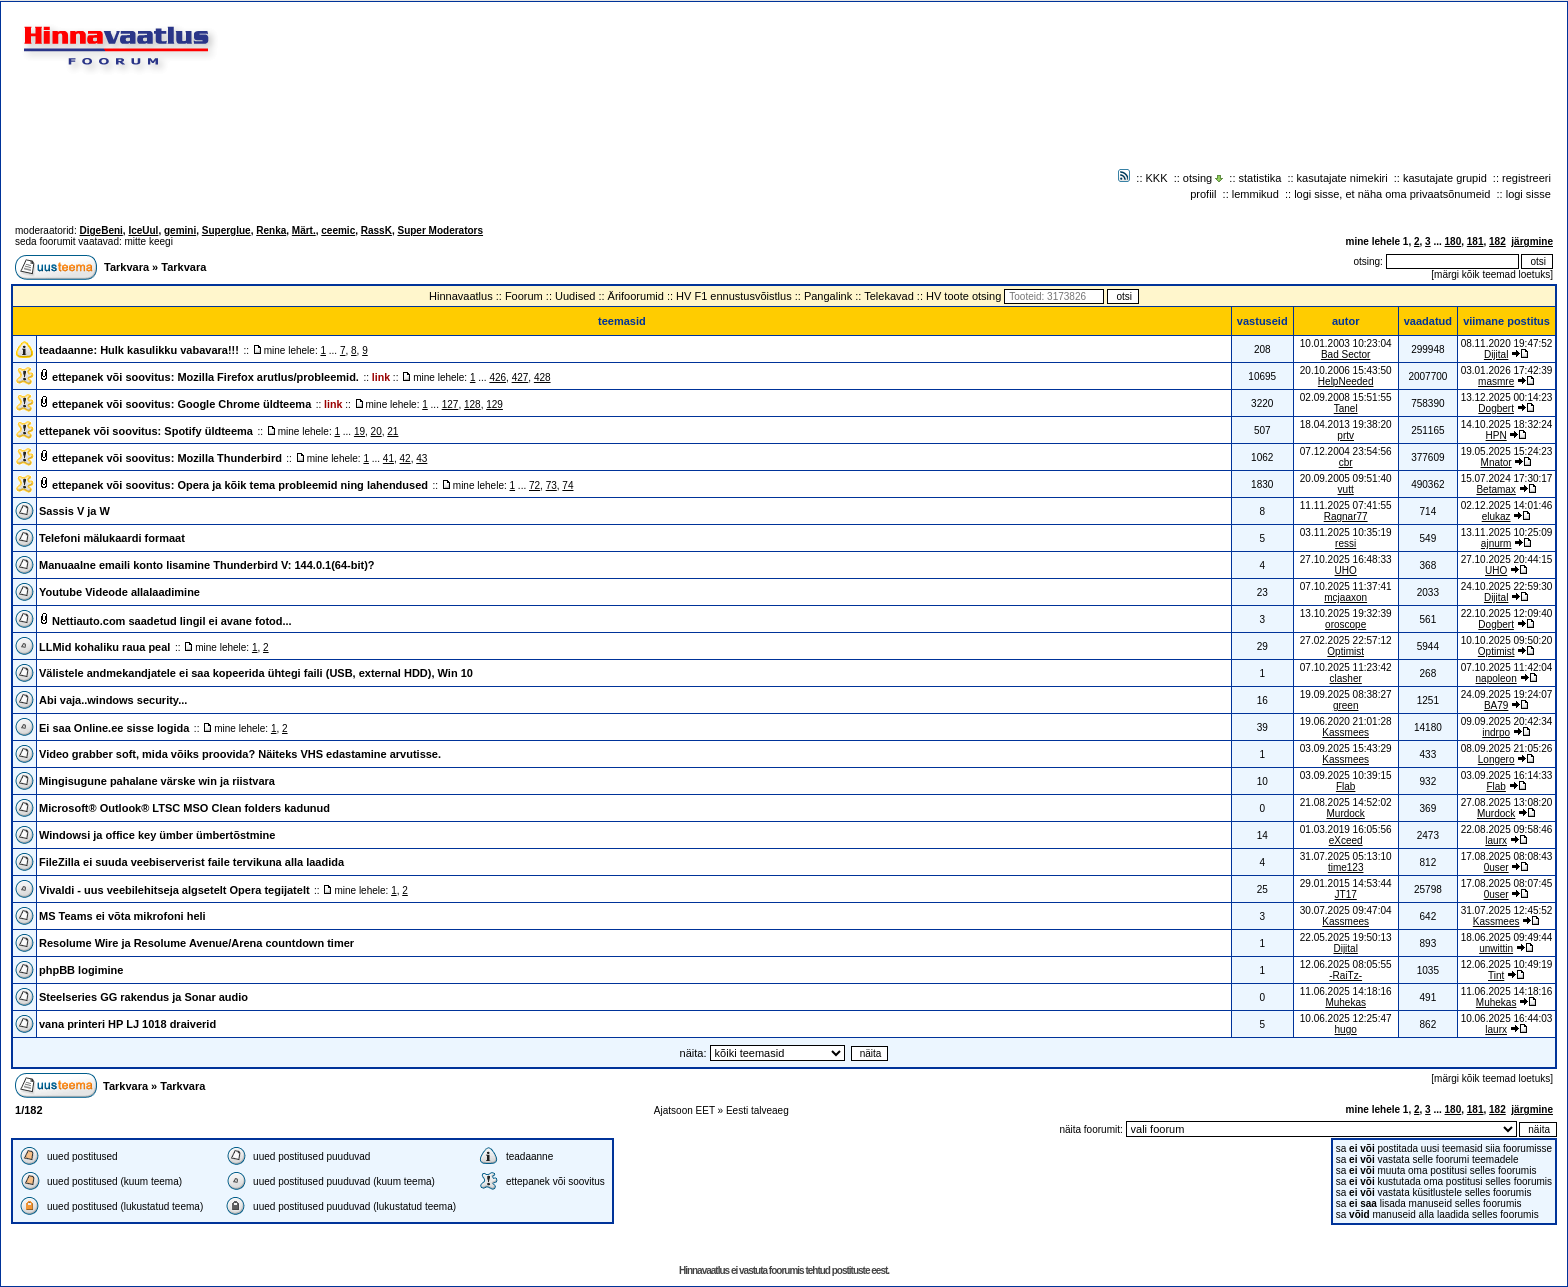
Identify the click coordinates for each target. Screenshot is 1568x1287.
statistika (1260, 178)
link (381, 377)
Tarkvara (126, 267)
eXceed (1346, 840)
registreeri (1526, 178)
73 (551, 485)
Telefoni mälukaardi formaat (112, 538)
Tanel (1346, 408)
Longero (1496, 759)
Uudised (575, 296)
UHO (1346, 570)
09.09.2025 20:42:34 (1507, 721)
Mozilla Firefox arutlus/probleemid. (268, 377)
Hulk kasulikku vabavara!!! (169, 350)
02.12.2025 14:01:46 (1507, 505)
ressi (1345, 543)
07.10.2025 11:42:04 (1507, 667)
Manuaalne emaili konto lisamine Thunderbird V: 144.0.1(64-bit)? (207, 565)
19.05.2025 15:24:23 (1507, 451)
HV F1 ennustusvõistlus (734, 296)
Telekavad (889, 296)
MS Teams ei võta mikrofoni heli (122, 916)
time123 (1346, 867)
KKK (1157, 178)
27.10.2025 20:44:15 (1507, 559)
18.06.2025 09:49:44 (1507, 937)
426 (497, 377)
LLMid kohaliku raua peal (104, 647)
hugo (1346, 1029)
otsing (1197, 178)
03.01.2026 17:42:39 (1507, 370)
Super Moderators (440, 230)
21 (392, 431)
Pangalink (828, 296)
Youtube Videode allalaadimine (119, 592)
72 (534, 485)
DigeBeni (100, 230)
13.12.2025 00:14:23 (1507, 397)
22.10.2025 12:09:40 (1507, 613)
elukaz (1496, 516)
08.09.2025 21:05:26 (1507, 748)
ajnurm (1496, 543)
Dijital (1496, 354)
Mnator (1496, 462)
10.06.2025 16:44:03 (1507, 1018)
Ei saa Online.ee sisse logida (114, 728)
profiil (1203, 194)
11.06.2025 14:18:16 (1507, 991)
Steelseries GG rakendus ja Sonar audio (143, 997)
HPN (1496, 435)
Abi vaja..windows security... (113, 700)
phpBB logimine (81, 970)
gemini (180, 230)
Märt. (304, 230)
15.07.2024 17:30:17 (1507, 478)
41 (388, 458)
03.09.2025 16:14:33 (1507, 775)
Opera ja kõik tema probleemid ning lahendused (302, 485)
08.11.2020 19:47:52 (1507, 343)
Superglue (226, 230)
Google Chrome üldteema (244, 404)
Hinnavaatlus (461, 296)
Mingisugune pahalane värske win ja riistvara (157, 781)
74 (567, 485)
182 (1497, 241)
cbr (1346, 462)
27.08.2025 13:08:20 (1507, 802)
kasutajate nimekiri (1342, 178)
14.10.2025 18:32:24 (1507, 424)
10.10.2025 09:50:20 (1507, 640)
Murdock (1345, 813)
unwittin (1496, 948)
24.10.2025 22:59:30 (1507, 586)
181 (1475, 241)
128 (472, 404)
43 (421, 458)
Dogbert (1496, 408)
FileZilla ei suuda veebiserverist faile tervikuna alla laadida (191, 862)
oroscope (1345, 624)
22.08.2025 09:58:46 (1507, 829)
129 (494, 404)
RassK (376, 230)
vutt (1346, 489)
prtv (1345, 435)
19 (359, 431)
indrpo (1496, 732)
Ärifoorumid (636, 296)
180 (1453, 241)
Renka (271, 230)
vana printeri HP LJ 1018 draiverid (127, 1024)
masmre (1496, 381)
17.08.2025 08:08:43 (1507, 856)
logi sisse (1528, 194)
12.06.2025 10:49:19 (1507, 964)
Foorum (524, 296)
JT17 (1346, 894)
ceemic (338, 230)
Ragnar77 (1346, 516)
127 (450, 404)
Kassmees (1345, 732)
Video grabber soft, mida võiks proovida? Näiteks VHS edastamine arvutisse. (240, 754)
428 (542, 377)
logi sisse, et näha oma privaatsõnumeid (1392, 194)
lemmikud (1255, 194)
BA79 (1496, 705)
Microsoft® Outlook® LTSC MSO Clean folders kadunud (184, 808)
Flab (1345, 786)
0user (1496, 867)
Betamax (1495, 489)
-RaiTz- (1345, 975)
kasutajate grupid (1445, 178)
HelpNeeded (1346, 381)
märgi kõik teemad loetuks (1492, 274)
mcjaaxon (1345, 597)
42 (405, 458)
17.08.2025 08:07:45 (1507, 883)
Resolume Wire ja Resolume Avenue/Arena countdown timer (196, 943)
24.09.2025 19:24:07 (1507, 694)
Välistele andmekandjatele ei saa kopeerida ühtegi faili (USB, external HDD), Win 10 (256, 673)
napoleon (1496, 678)
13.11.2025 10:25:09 (1507, 532)
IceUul (143, 230)
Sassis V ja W (74, 511)
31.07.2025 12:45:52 (1507, 910)
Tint (1496, 975)
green (1346, 705)
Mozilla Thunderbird (229, 458)
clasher (1346, 678)
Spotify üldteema (208, 431)
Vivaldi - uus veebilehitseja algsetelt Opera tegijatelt (174, 890)
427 (520, 377)
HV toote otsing (963, 296)
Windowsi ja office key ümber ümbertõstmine (157, 835)
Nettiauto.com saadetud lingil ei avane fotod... (172, 621)
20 (376, 431)
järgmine (1532, 241)
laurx (1496, 840)
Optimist (1345, 651)
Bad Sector (1345, 354)
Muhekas (1345, 1002)
